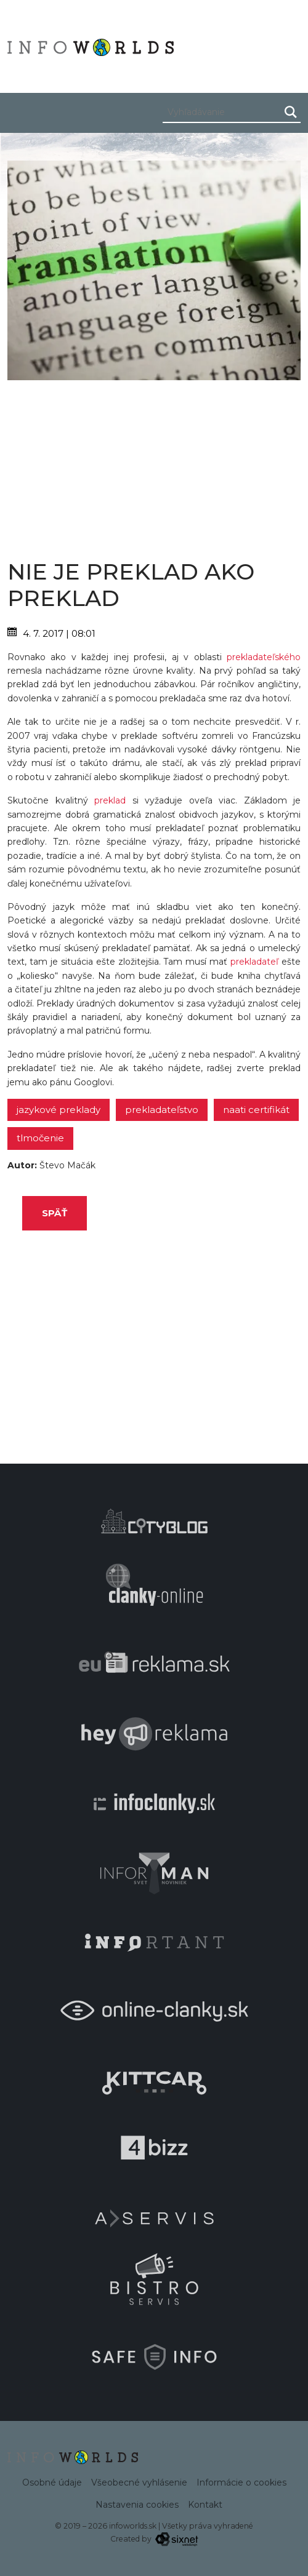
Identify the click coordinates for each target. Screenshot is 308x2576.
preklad (110, 800)
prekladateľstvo (161, 1109)
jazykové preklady (58, 1109)
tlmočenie (40, 1138)
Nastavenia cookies (137, 2504)
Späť (54, 1213)
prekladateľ (254, 961)
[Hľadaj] (291, 112)
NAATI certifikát (256, 1109)
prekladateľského (264, 657)
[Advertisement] (154, 466)
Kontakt (205, 2504)
